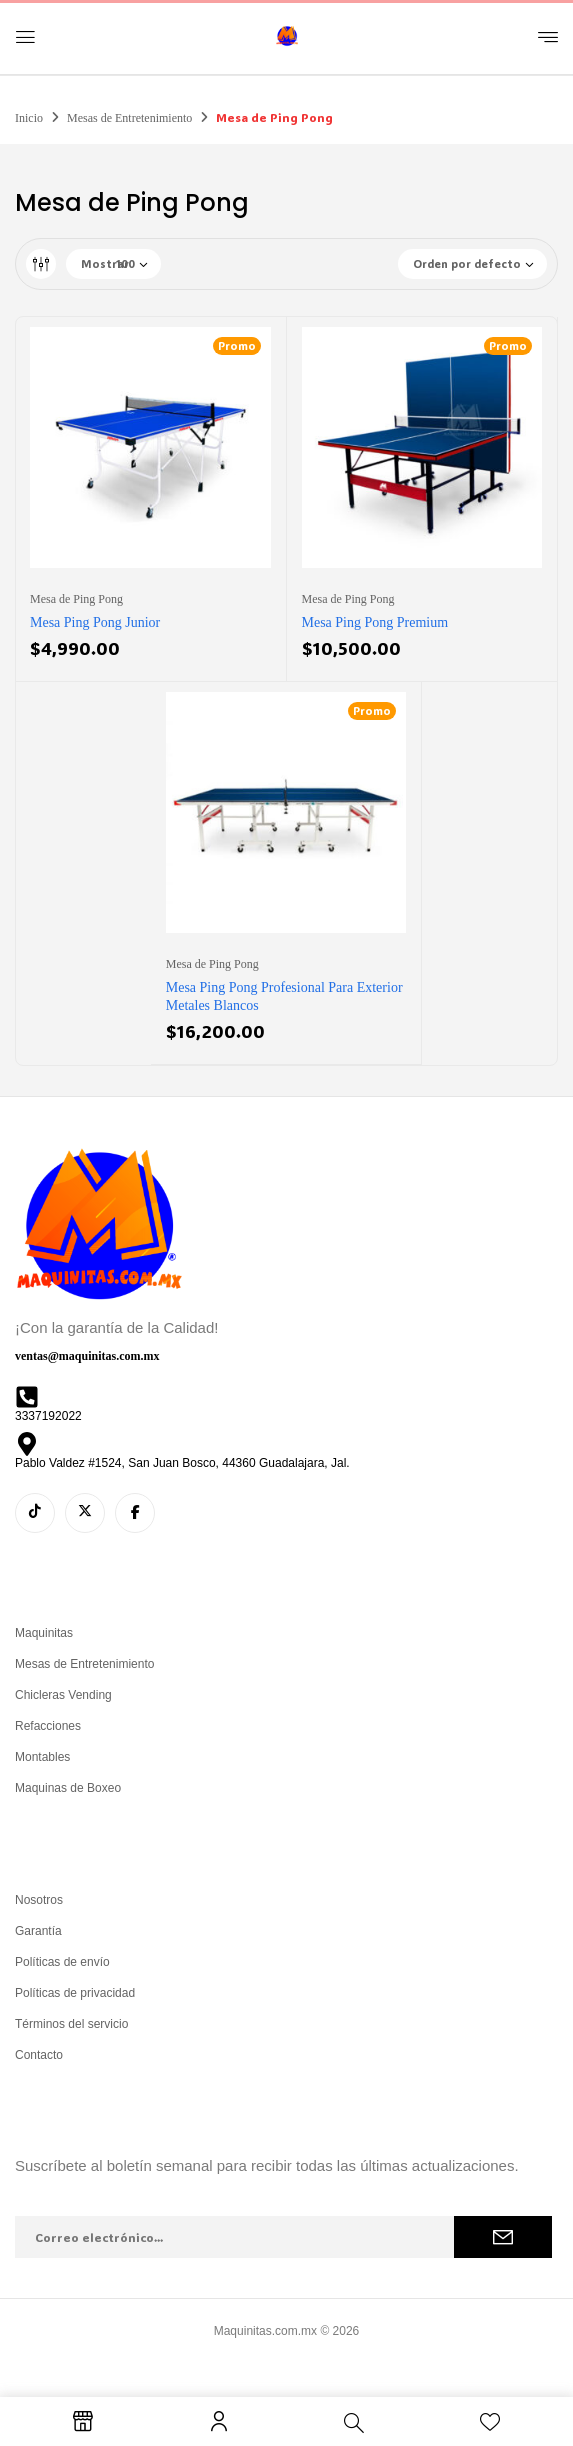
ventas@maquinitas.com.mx (87, 1356)
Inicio (29, 118)
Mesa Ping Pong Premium (375, 622)
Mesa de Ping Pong (76, 599)
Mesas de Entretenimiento (129, 118)
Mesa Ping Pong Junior (95, 622)
